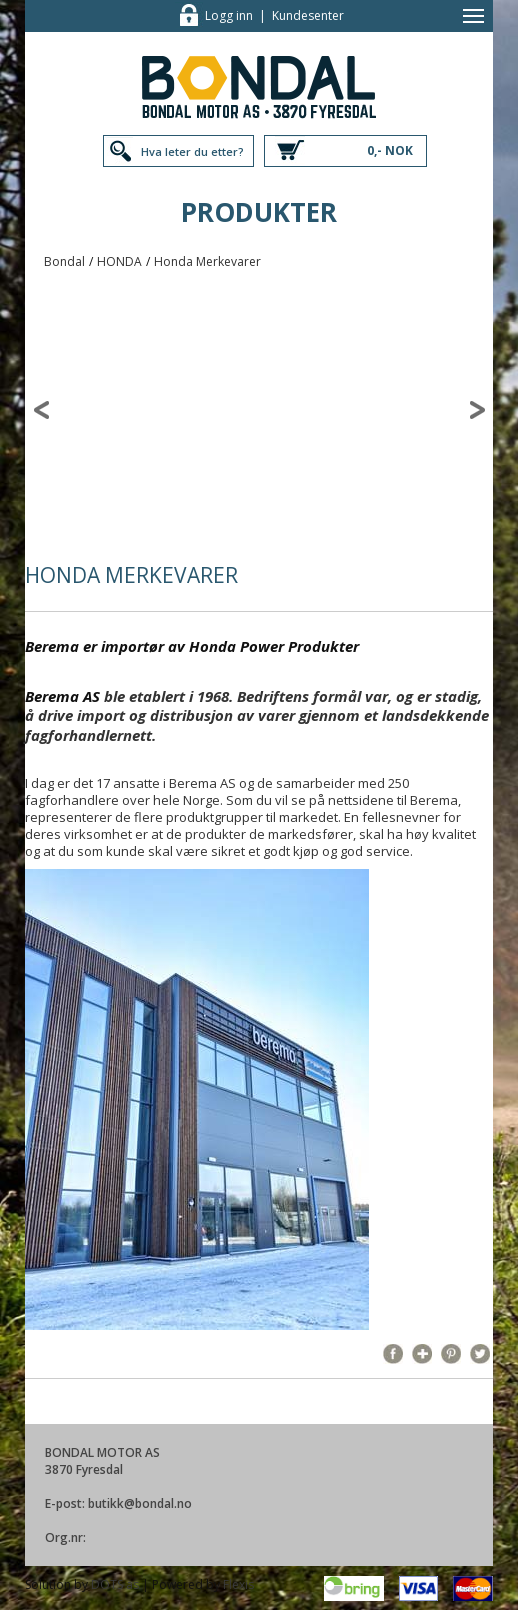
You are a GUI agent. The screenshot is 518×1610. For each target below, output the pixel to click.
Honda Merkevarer (207, 261)
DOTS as (115, 1584)
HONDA (119, 261)
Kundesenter (308, 15)
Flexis (238, 1584)
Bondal (64, 261)
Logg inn (229, 15)
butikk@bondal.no (140, 1503)
